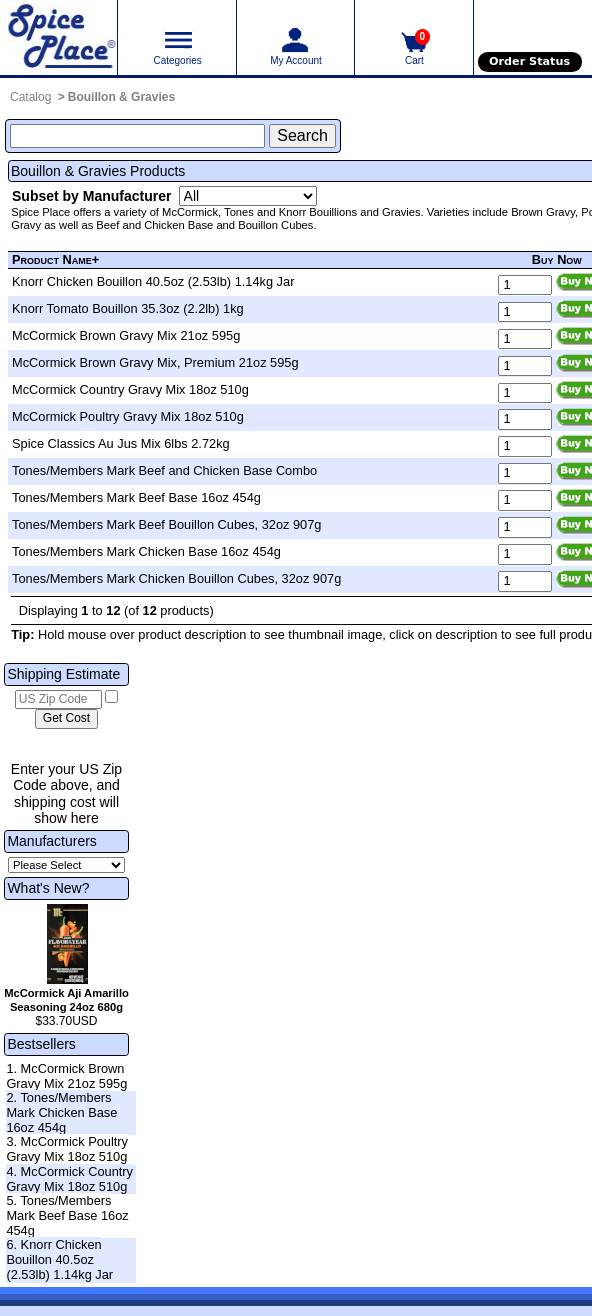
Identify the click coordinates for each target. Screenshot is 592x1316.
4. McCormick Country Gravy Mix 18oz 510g (69, 1179)
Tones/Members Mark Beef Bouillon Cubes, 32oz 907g (166, 524)
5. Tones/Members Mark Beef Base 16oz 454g (67, 1215)
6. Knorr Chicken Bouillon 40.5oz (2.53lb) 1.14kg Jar (59, 1259)
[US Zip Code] (58, 700)
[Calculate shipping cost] (66, 719)
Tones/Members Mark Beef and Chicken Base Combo (164, 470)
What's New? (48, 888)
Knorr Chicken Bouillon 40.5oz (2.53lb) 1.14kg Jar (153, 281)
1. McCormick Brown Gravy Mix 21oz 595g (66, 1076)
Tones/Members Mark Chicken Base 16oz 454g (146, 551)
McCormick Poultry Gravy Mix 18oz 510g (128, 416)
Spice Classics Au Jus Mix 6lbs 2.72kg (121, 443)
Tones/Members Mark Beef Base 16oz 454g (136, 497)
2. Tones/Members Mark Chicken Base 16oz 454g (61, 1112)
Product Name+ (55, 259)
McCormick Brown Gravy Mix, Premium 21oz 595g (155, 362)
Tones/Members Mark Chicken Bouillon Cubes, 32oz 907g (176, 578)
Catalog (30, 97)
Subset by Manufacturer (91, 196)
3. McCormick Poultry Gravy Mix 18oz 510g (67, 1149)
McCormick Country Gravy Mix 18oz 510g (130, 389)
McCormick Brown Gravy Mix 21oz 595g (126, 335)
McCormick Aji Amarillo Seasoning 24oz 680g (66, 1000)
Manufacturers (51, 841)
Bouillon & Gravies (121, 97)
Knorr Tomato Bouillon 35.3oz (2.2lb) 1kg (128, 308)
